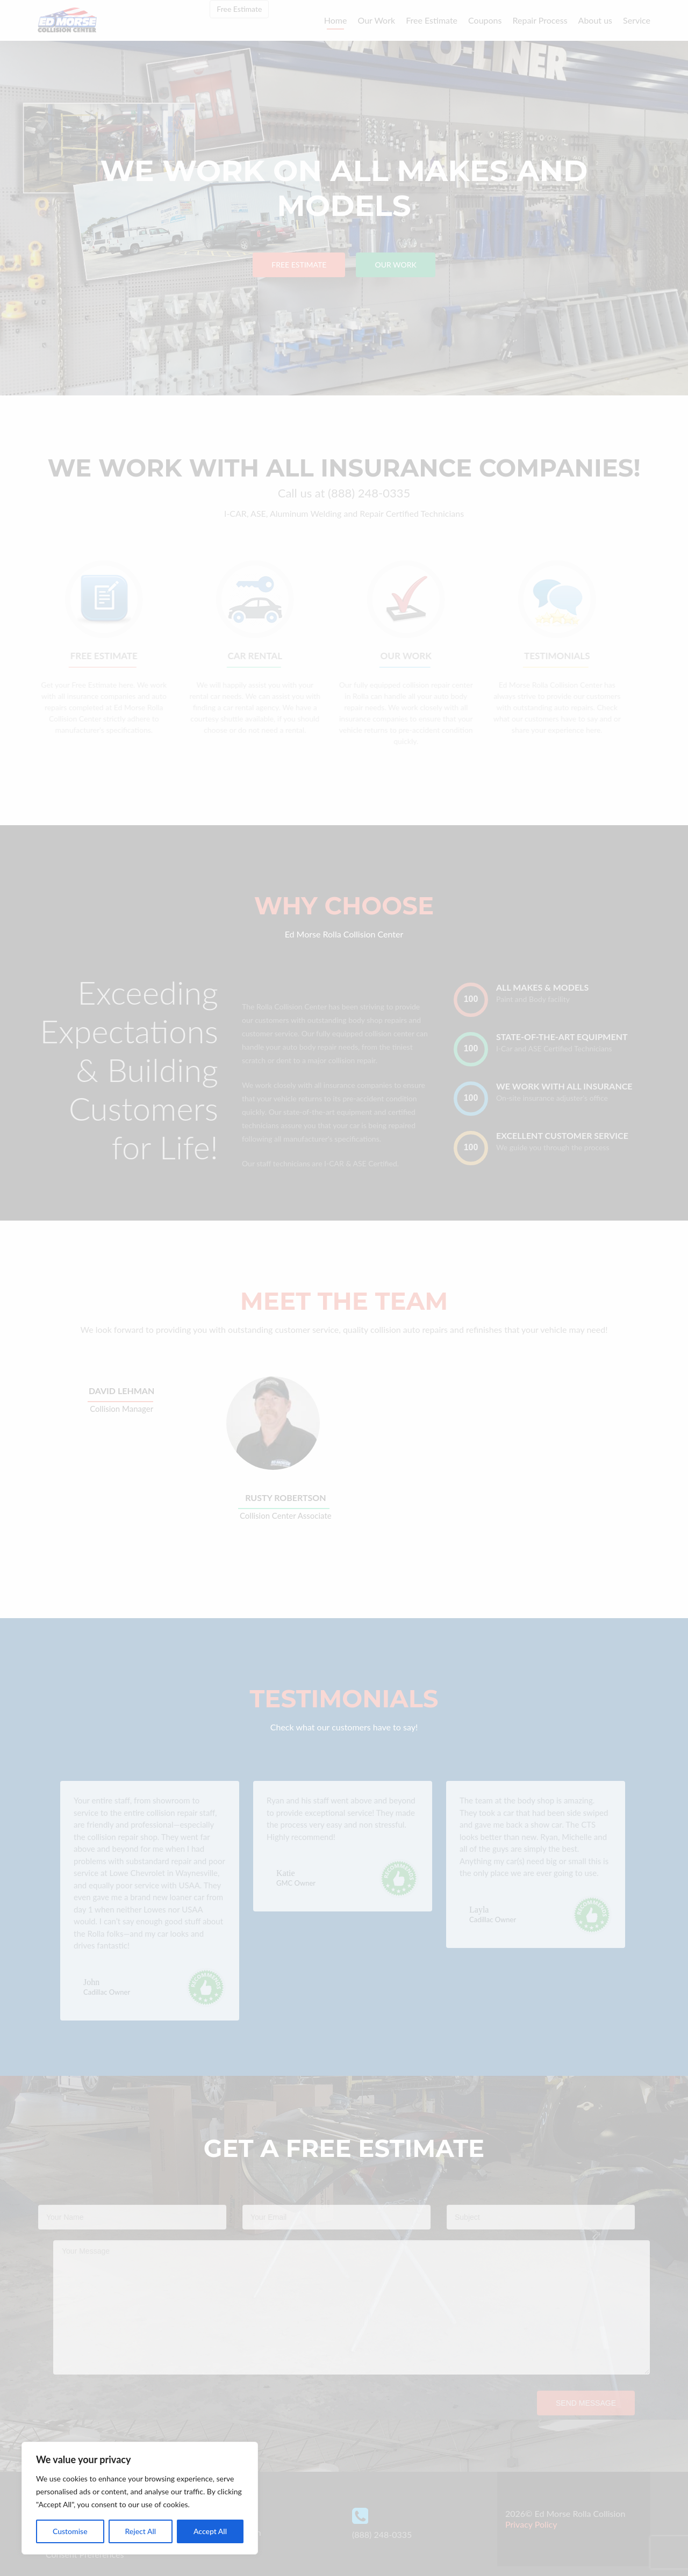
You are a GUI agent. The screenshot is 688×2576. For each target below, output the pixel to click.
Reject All (140, 2531)
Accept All (210, 2531)
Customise (70, 2531)
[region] (140, 2498)
